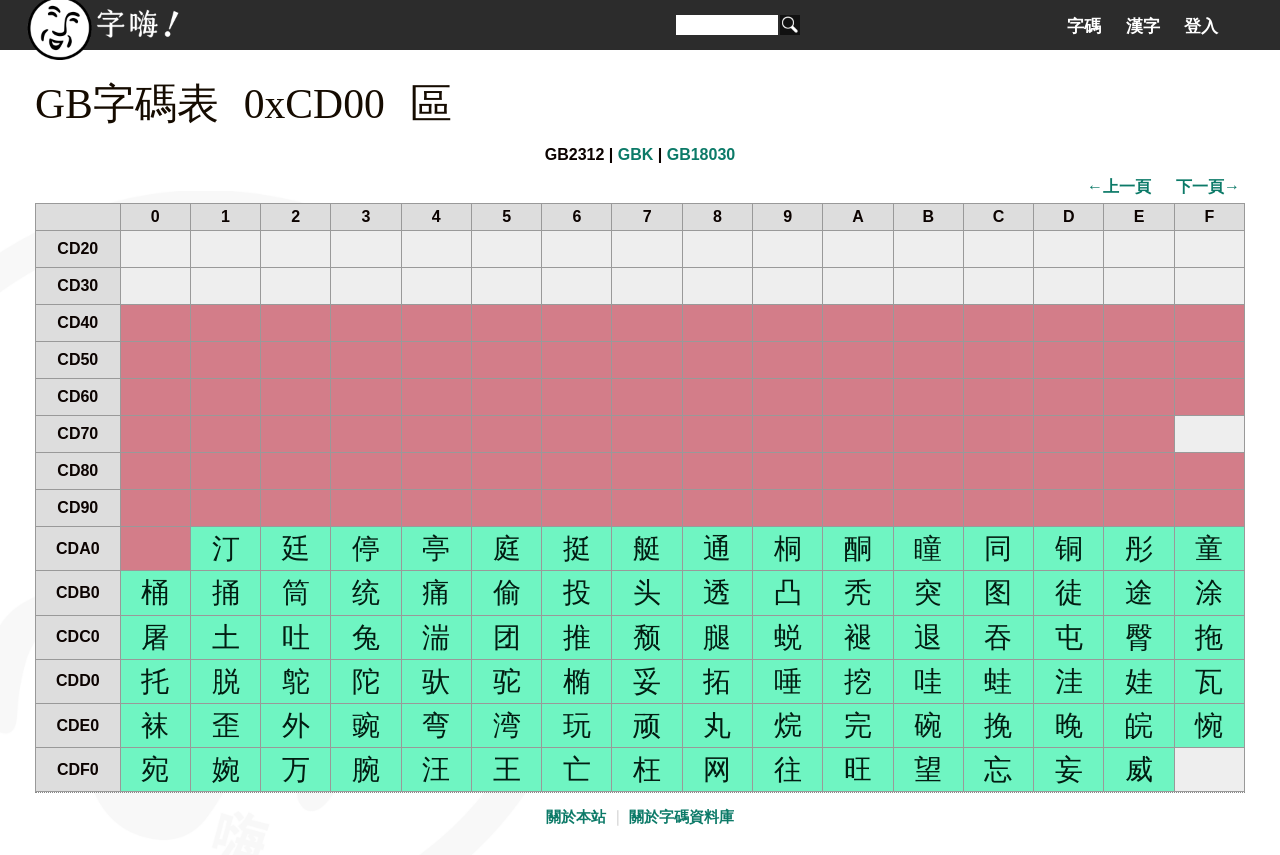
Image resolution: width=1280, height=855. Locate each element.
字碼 (1084, 26)
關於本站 (576, 817)
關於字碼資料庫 (681, 817)
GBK (636, 154)
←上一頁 (1119, 186)
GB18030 (701, 154)
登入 (1201, 26)
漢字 (1143, 26)
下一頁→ (1208, 186)
